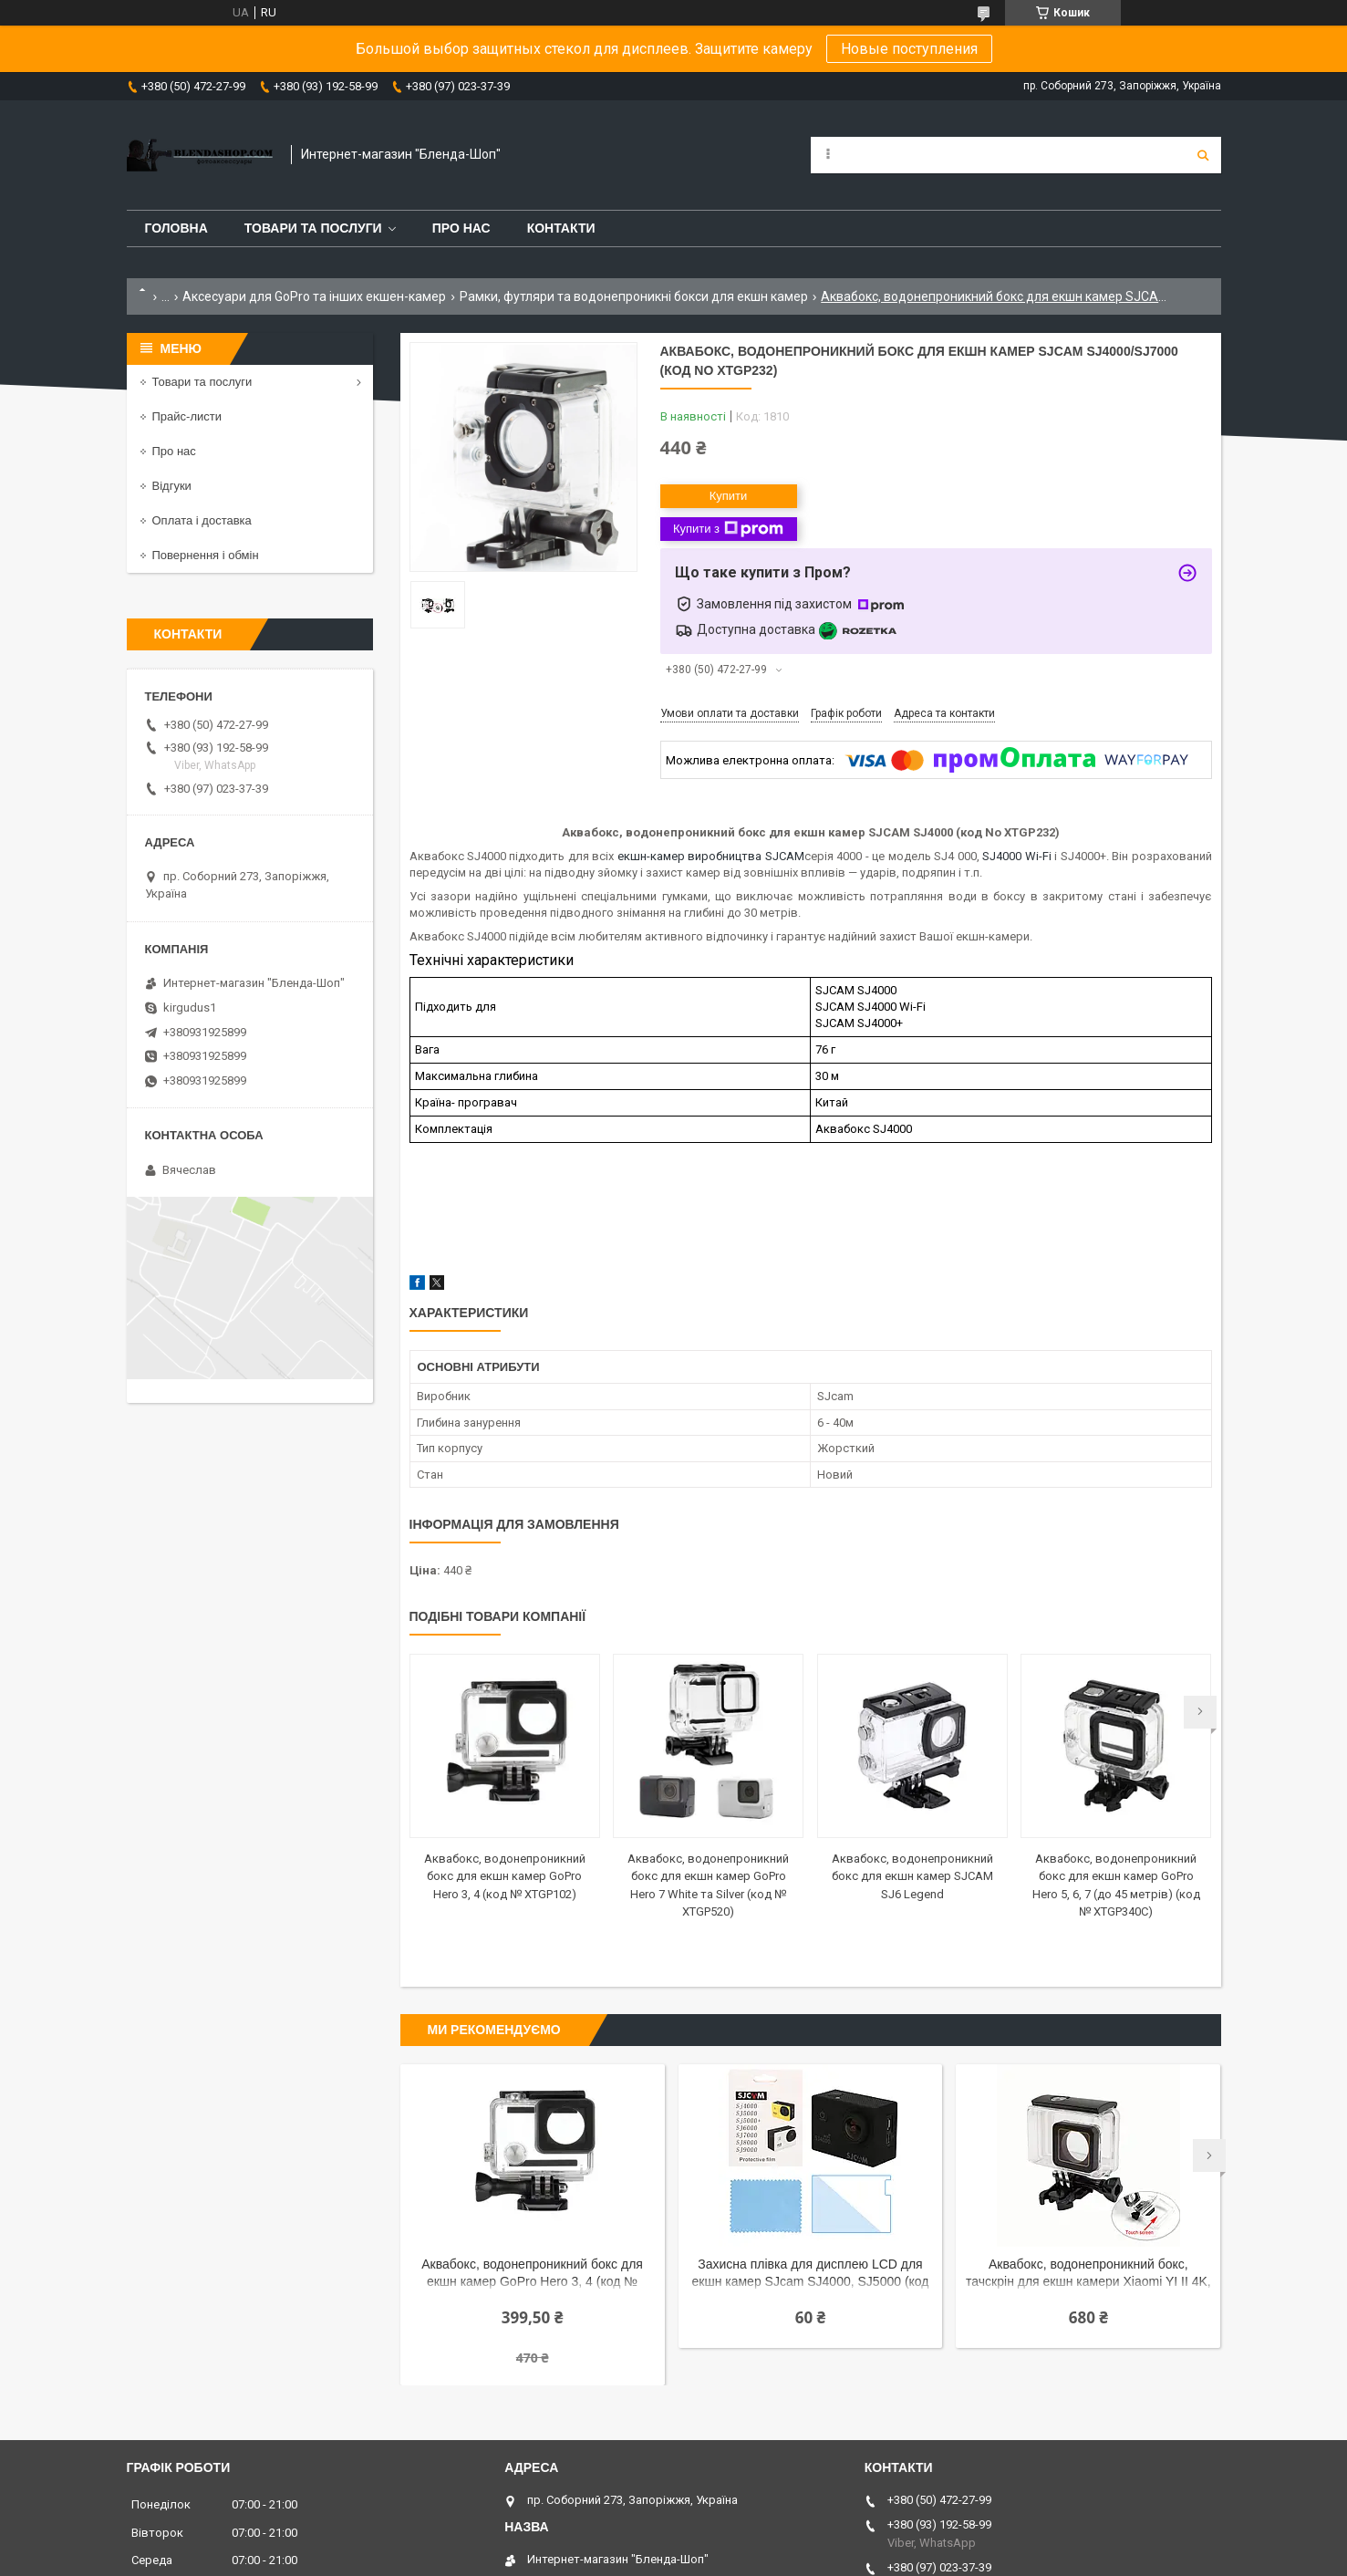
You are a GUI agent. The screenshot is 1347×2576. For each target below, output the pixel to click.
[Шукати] (1203, 155)
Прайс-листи (187, 416)
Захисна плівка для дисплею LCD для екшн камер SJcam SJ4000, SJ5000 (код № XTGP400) (810, 2274)
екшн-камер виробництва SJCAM (710, 856)
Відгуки (172, 486)
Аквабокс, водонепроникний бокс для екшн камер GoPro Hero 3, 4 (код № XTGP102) (504, 1876)
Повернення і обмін (205, 555)
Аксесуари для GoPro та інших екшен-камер (314, 296)
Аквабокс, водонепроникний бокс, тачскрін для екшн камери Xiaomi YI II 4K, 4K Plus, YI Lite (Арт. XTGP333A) (1088, 2274)
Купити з (728, 529)
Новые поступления (909, 48)
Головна (176, 228)
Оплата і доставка (202, 520)
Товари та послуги (313, 228)
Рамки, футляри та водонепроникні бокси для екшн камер (634, 296)
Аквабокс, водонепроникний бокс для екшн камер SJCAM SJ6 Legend (912, 1876)
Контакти (561, 228)
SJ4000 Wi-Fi (1016, 856)
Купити (729, 496)
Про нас (461, 228)
